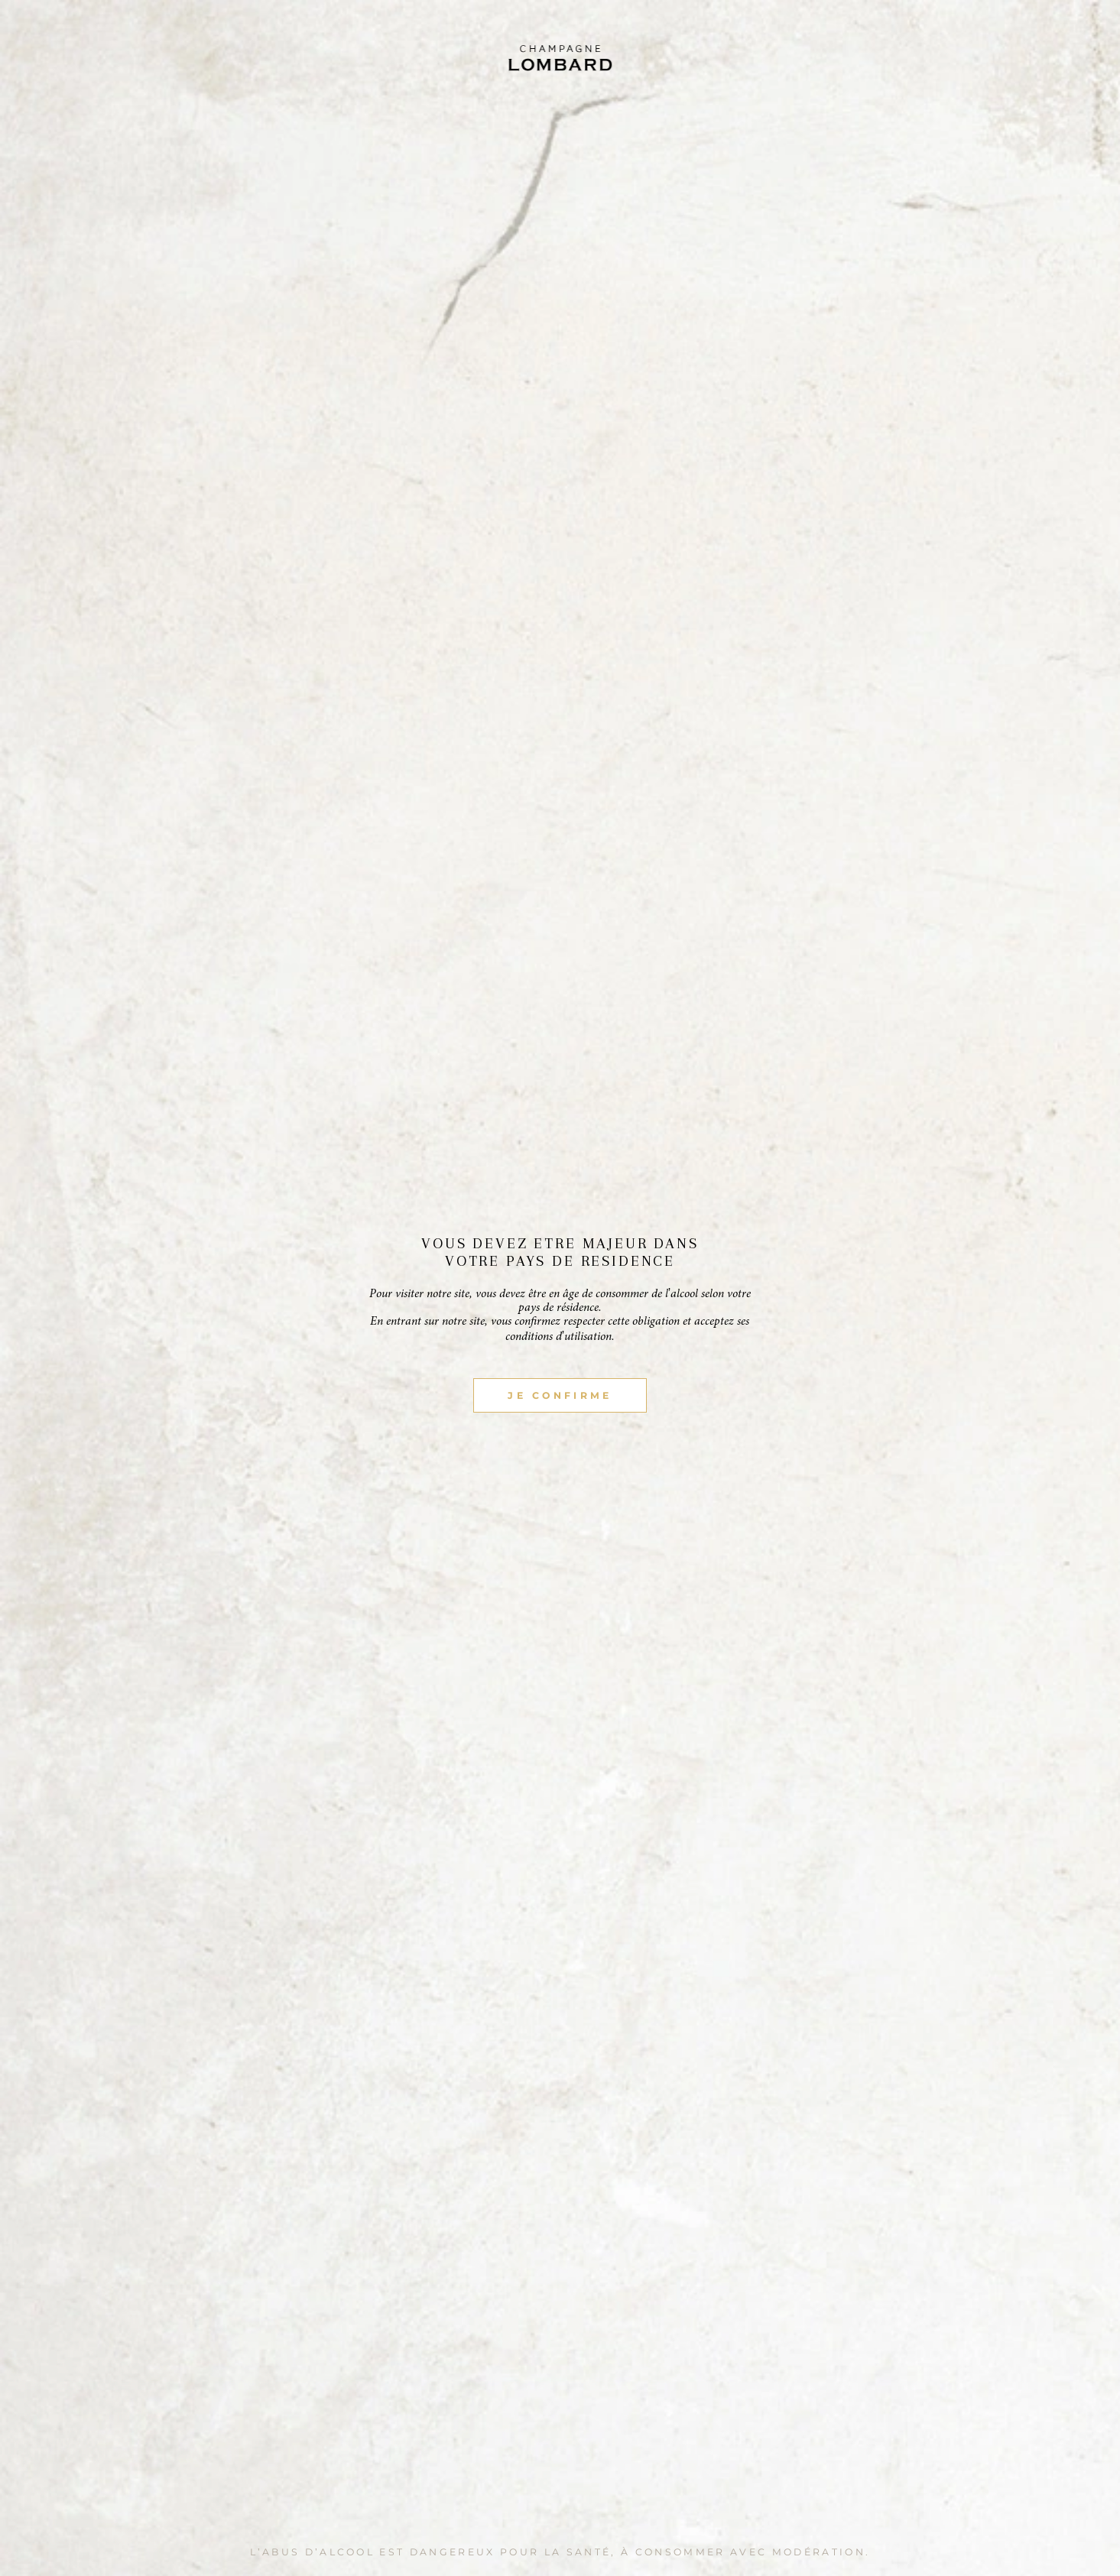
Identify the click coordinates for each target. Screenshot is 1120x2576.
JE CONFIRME (560, 1395)
